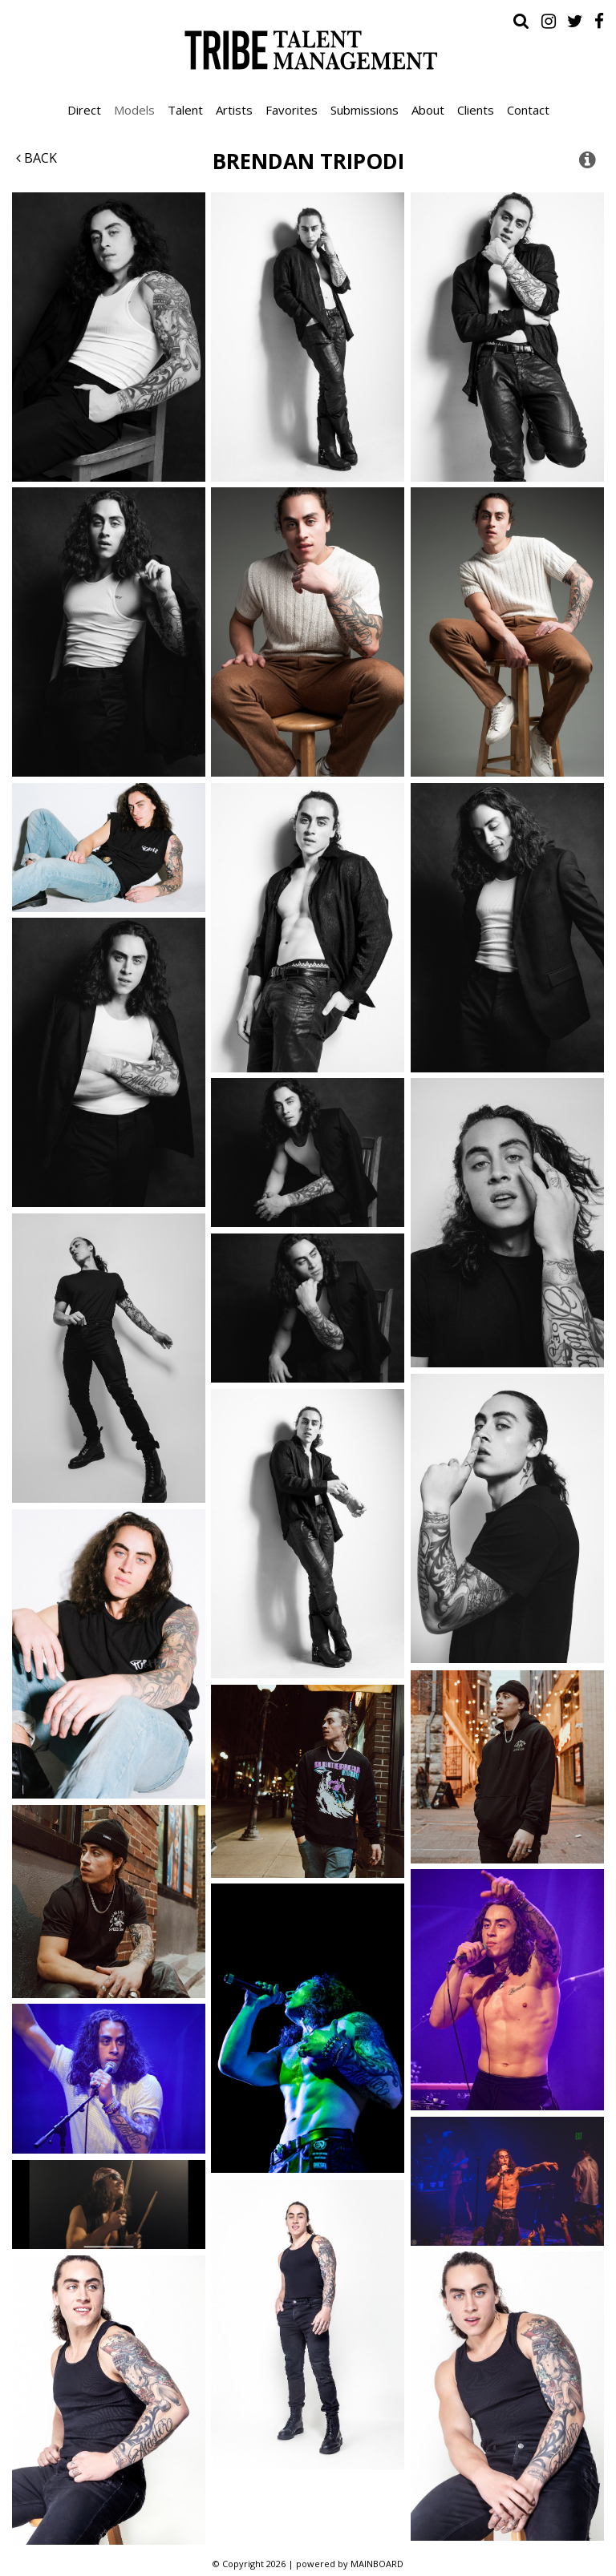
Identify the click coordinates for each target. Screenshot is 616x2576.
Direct (84, 110)
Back (36, 158)
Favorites (291, 110)
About (427, 110)
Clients (475, 110)
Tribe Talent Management (308, 50)
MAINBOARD (377, 2564)
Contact (528, 110)
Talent (185, 110)
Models (134, 110)
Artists (234, 110)
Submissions (364, 110)
